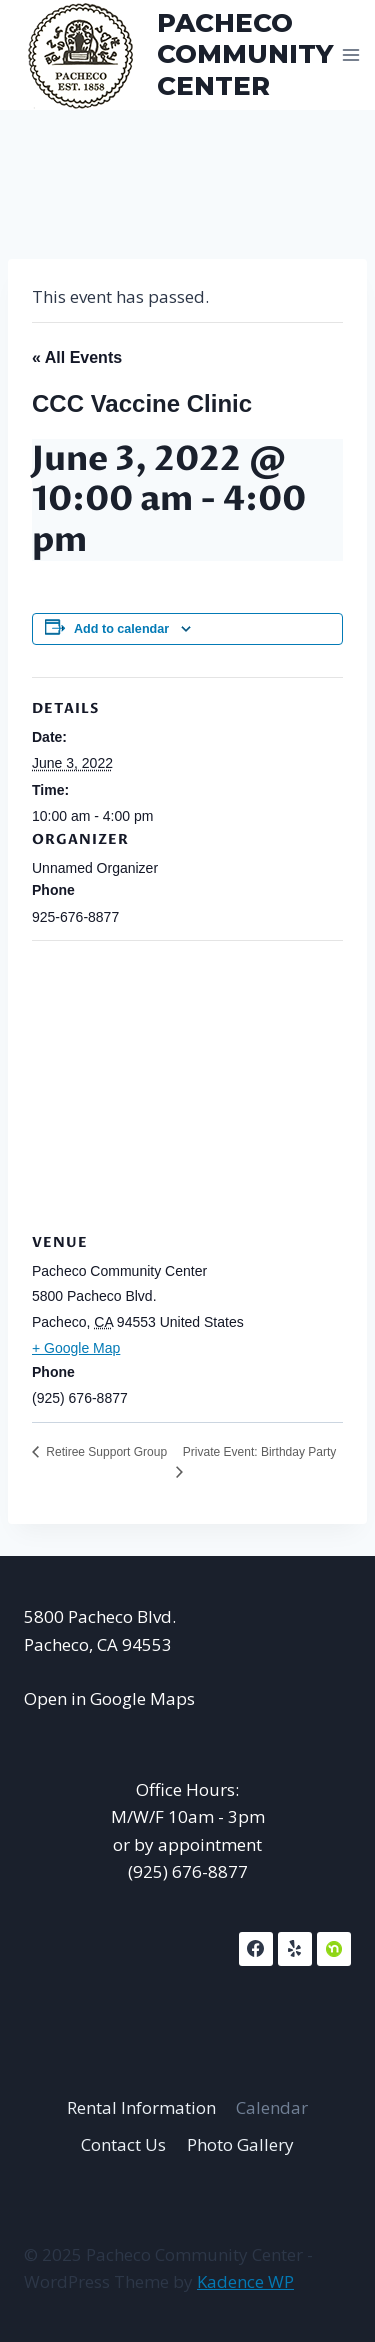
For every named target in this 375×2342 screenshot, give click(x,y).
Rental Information (141, 2107)
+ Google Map (76, 1348)
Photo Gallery (240, 2144)
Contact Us (123, 2144)
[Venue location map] (187, 1084)
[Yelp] (295, 1949)
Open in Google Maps (109, 1698)
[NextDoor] (334, 1949)
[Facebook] (256, 1949)
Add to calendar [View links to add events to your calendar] (121, 629)
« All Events (77, 357)
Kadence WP (245, 2281)
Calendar (272, 2107)
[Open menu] (351, 54)
